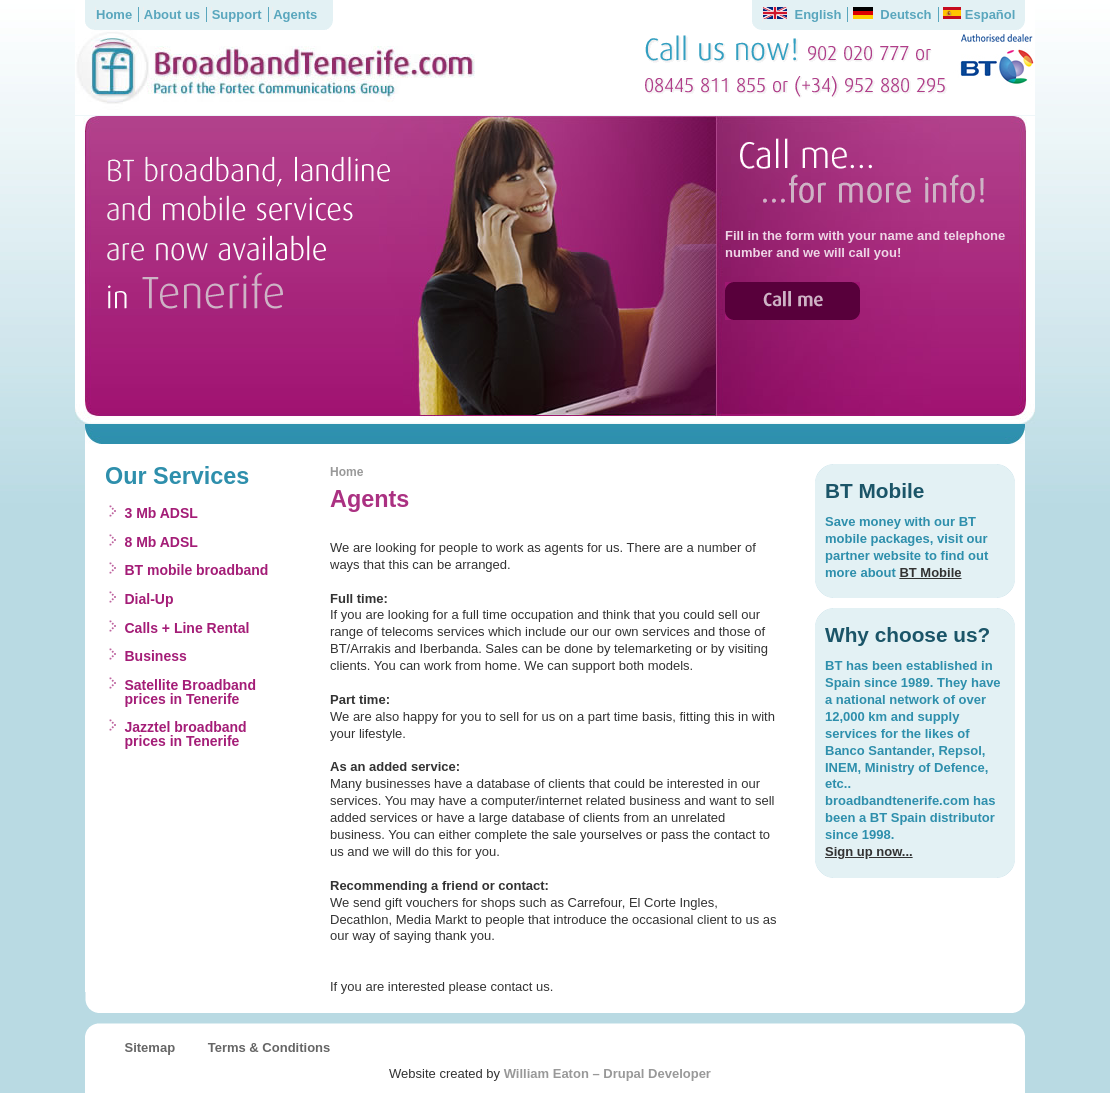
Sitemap (150, 1047)
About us (172, 14)
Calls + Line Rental (187, 628)
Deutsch (892, 14)
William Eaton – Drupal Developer (607, 1073)
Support (237, 14)
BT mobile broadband (197, 570)
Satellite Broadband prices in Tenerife (190, 692)
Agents (295, 14)
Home (114, 14)
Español (979, 14)
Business (156, 656)
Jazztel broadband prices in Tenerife (186, 734)
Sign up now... (869, 851)
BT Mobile (930, 572)
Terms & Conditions (269, 1047)
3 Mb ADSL (161, 513)
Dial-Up (149, 599)
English (802, 14)
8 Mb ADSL (161, 542)
